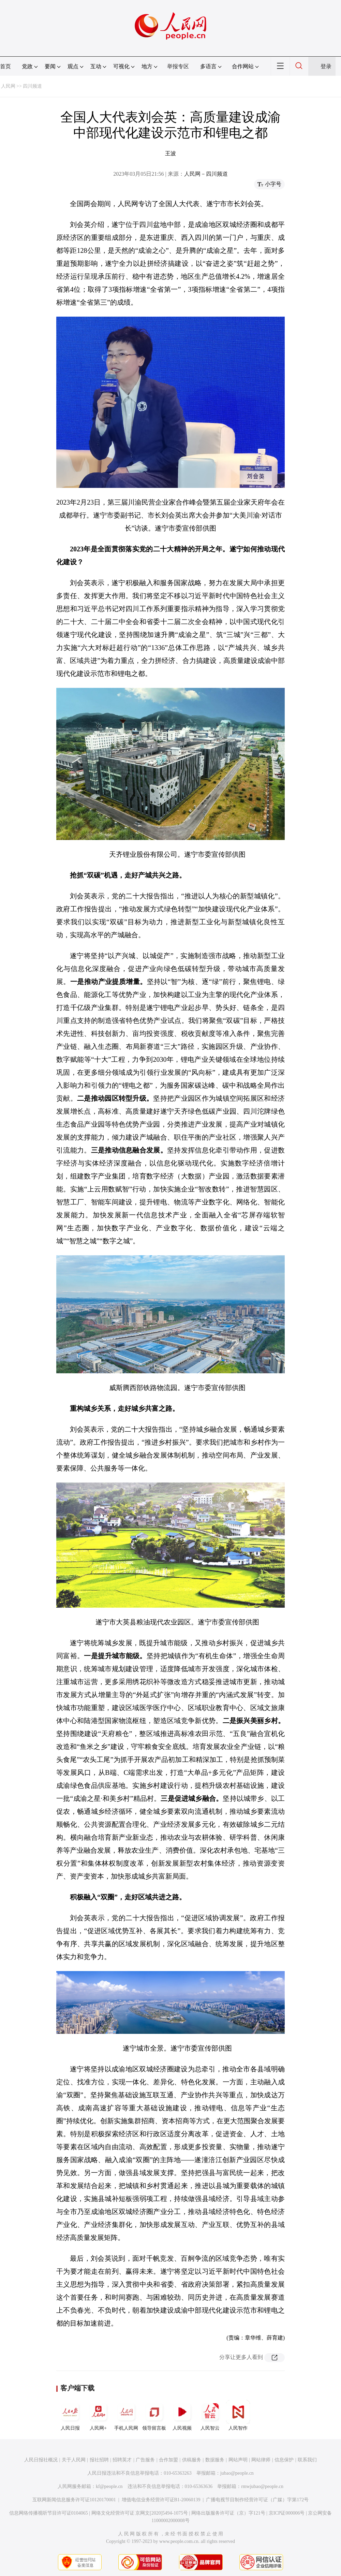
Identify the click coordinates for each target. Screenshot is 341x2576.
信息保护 (284, 2459)
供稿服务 (191, 2459)
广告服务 (145, 2459)
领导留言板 (154, 2415)
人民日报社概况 (41, 2459)
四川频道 (32, 86)
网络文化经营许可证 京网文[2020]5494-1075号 (139, 2513)
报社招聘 (99, 2459)
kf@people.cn (109, 2486)
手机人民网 (126, 2415)
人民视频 (182, 2415)
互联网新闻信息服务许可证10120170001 (74, 2499)
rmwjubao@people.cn (262, 2486)
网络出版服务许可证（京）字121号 (228, 2513)
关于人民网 (74, 2459)
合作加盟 (168, 2459)
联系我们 (307, 2459)
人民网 (8, 86)
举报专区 (178, 66)
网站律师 (260, 2459)
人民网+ (98, 2415)
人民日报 (70, 2415)
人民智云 (210, 2415)
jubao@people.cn (237, 2473)
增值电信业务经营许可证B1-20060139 (161, 2499)
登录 (326, 66)
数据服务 (214, 2459)
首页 (5, 66)
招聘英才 (122, 2459)
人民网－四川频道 (206, 174)
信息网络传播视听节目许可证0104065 (48, 2513)
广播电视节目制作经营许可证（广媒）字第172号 (257, 2499)
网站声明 (238, 2459)
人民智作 (238, 2415)
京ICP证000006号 (287, 2513)
